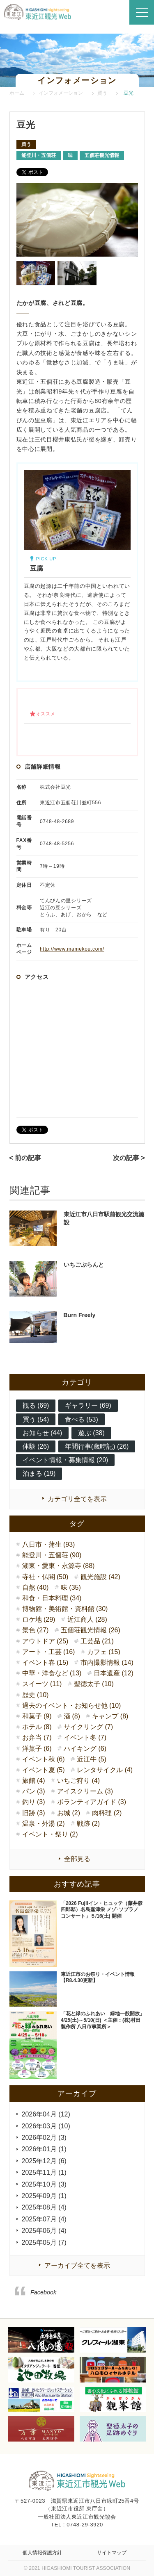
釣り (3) (33, 1801)
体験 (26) (36, 1446)
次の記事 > (129, 1157)
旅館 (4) (33, 1780)
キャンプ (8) (110, 1716)
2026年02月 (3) (44, 2137)
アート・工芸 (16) (48, 1651)
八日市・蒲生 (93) (48, 1544)
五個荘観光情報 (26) (90, 1630)
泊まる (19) (39, 1473)
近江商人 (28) (87, 1619)
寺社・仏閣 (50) (45, 1576)
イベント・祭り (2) (50, 1834)
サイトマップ (111, 2553)
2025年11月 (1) (44, 2172)
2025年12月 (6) (44, 2160)
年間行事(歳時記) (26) (97, 1446)
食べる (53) (81, 1419)
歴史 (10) (35, 1694)
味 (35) (71, 1587)
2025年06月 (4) (44, 2230)
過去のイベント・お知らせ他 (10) (71, 1705)
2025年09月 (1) (44, 2195)
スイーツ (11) (42, 1683)
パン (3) (33, 1791)
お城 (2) (68, 1812)
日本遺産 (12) (113, 1673)
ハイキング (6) (85, 1748)
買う (26, 144)
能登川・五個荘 (38, 155)
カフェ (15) (103, 1651)
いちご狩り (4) (78, 1780)
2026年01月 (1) (44, 2149)
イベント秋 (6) (43, 1759)
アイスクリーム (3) (85, 1791)
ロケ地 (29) (38, 1619)
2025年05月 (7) (44, 2242)
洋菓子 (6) (37, 1748)
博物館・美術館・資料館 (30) (65, 1608)
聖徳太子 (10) (94, 1683)
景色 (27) (35, 1630)
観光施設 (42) (100, 1576)
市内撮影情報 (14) (106, 1662)
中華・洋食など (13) (52, 1673)
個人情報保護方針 (42, 2553)
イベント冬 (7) (85, 1737)
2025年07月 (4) (44, 2219)
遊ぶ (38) (91, 1432)
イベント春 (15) (45, 1662)
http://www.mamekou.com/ (72, 949)
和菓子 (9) (37, 1716)
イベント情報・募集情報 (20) (65, 1459)
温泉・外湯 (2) (43, 1823)
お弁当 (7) (37, 1737)
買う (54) (36, 1419)
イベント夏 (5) (43, 1769)
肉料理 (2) (107, 1812)
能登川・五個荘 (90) (52, 1555)
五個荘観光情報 (102, 155)
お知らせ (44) (42, 1432)
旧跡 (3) (33, 1812)
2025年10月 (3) (44, 2184)
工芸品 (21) (97, 1641)
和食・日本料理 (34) (52, 1598)
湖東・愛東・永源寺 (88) (58, 1565)
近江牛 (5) (91, 1759)
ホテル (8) (37, 1726)
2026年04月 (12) (46, 2114)
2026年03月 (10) (46, 2126)
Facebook (43, 2292)
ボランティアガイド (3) (91, 1801)
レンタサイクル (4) (105, 1769)
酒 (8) (72, 1716)
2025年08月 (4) (44, 2207)
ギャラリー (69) (88, 1405)
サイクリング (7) (88, 1726)
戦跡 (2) (88, 1823)
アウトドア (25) (45, 1641)
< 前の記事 (25, 1157)
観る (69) (36, 1405)
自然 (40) (35, 1587)
